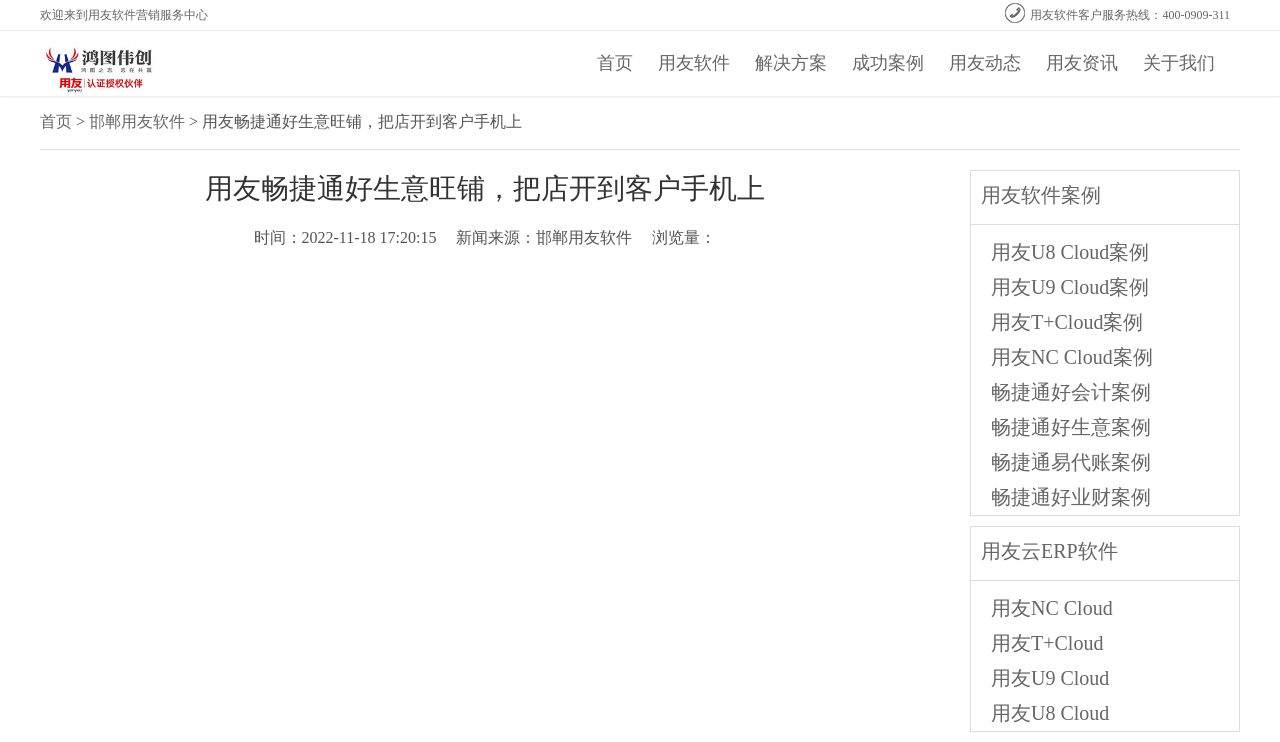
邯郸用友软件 (137, 121)
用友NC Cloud (1052, 608)
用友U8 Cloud (1050, 713)
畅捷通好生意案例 (1071, 427)
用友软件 (694, 63)
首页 (615, 63)
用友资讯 (1082, 63)
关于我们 (1179, 63)
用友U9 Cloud (1050, 678)
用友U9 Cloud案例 (1070, 287)
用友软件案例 (1041, 195)
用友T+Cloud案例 (1067, 322)
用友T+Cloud (1047, 643)
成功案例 (888, 63)
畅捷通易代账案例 (1071, 462)
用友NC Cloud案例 (1072, 357)
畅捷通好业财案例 (1071, 497)
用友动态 (985, 63)
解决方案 (791, 63)
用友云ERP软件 (1049, 551)
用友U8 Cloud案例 (1070, 252)
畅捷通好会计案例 (1071, 392)
